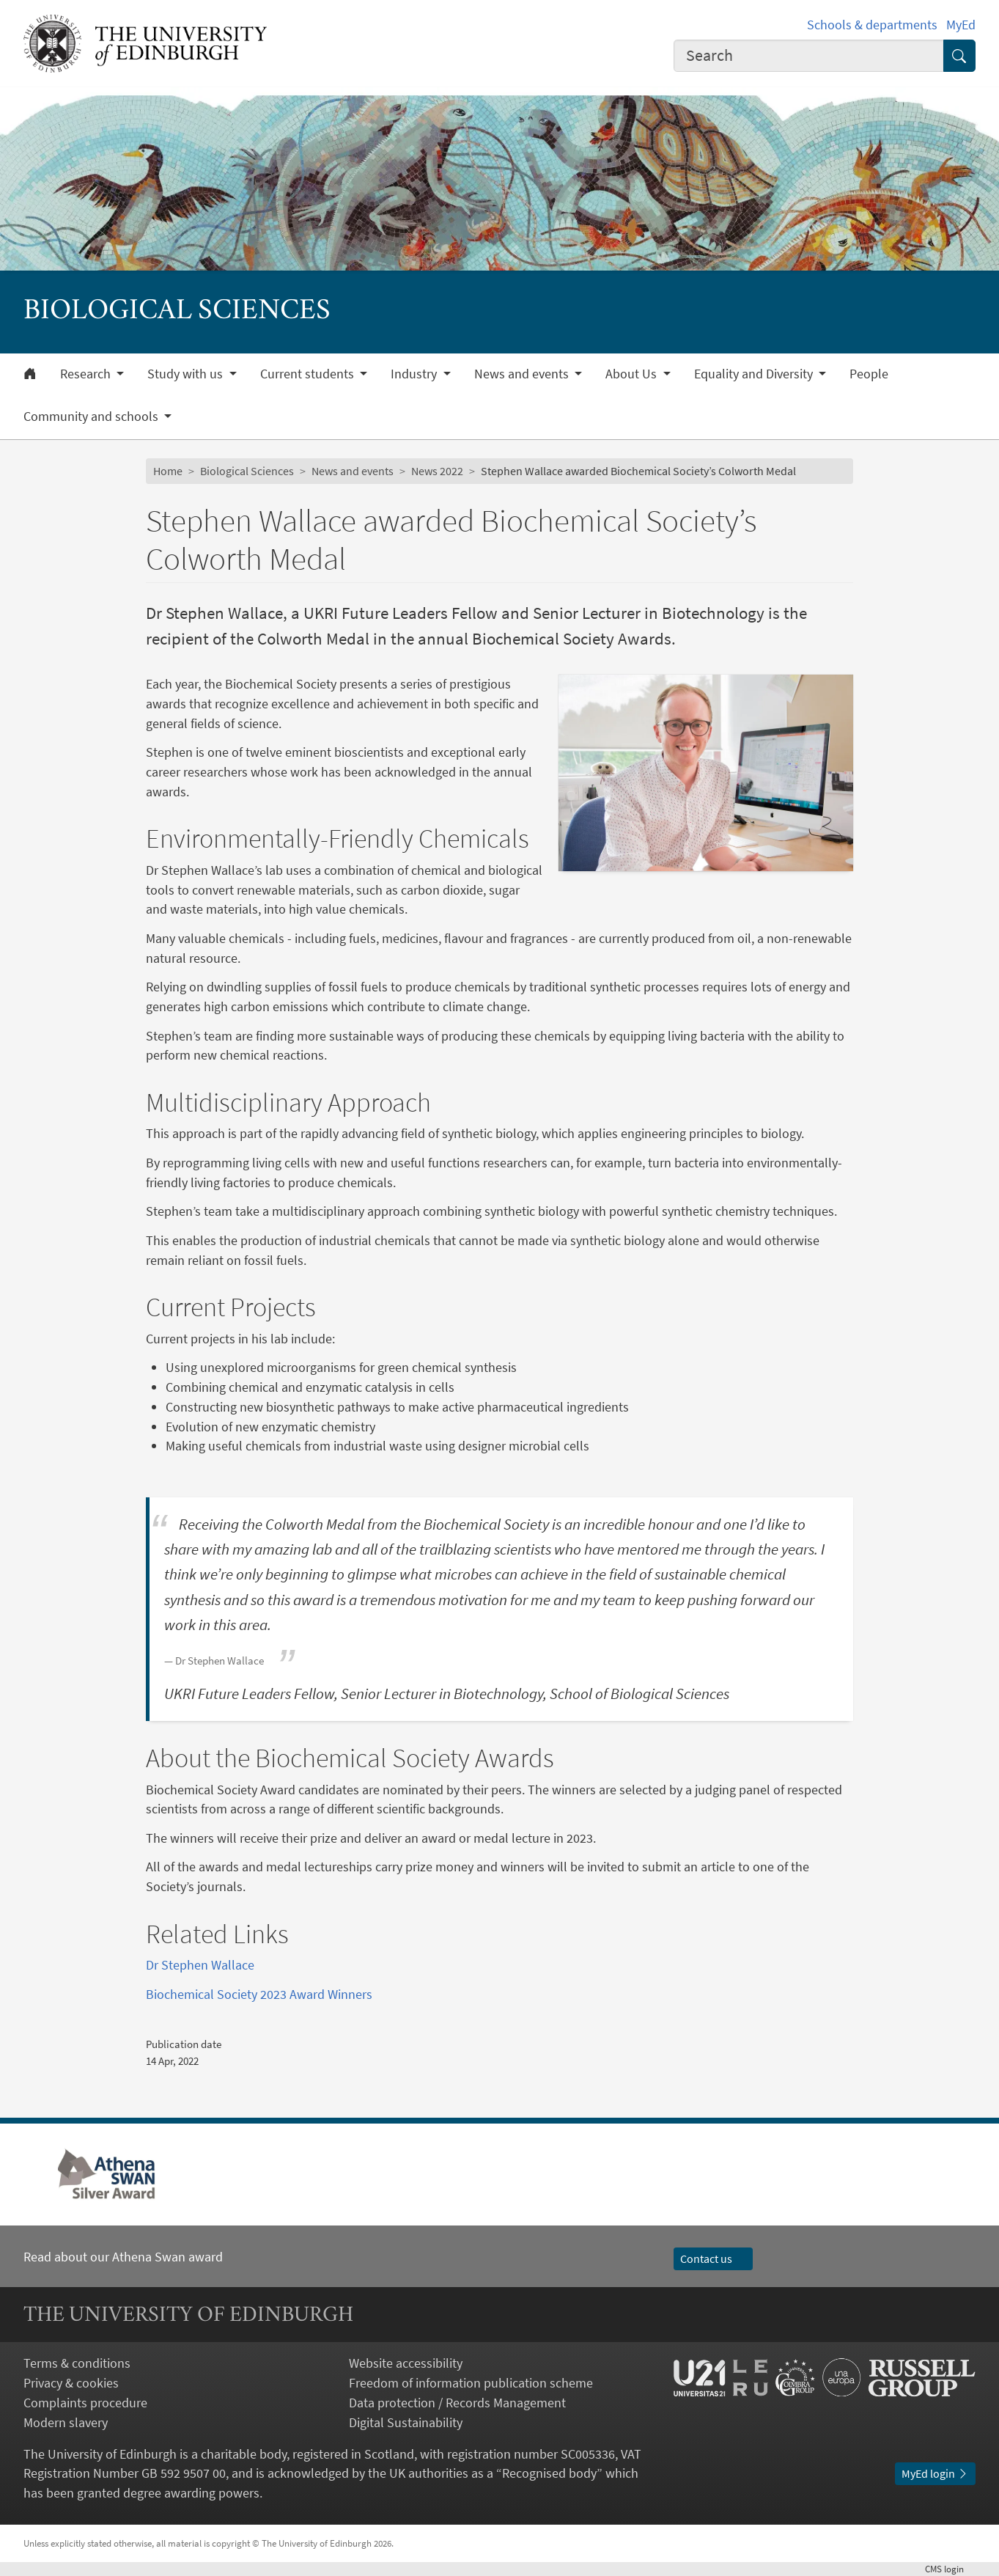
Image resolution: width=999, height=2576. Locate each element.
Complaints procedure (85, 2402)
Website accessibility (405, 2363)
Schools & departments (872, 24)
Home (168, 471)
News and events (353, 471)
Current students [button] (308, 374)
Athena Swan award (167, 2256)
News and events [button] (523, 374)
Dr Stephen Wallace (200, 1964)
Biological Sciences (247, 471)
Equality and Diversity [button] (755, 374)
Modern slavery (65, 2422)
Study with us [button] (186, 374)
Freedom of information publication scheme (471, 2382)
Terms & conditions (76, 2363)
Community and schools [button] (92, 416)
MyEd (961, 24)
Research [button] (87, 374)
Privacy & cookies (71, 2382)
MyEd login (935, 2474)
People (868, 374)
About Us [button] (632, 374)
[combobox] (808, 56)
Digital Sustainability (405, 2422)
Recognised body (549, 2473)
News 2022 (437, 471)
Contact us (713, 2259)
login (950, 2569)
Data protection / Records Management (457, 2402)
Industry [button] (415, 374)
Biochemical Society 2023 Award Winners (259, 1994)
